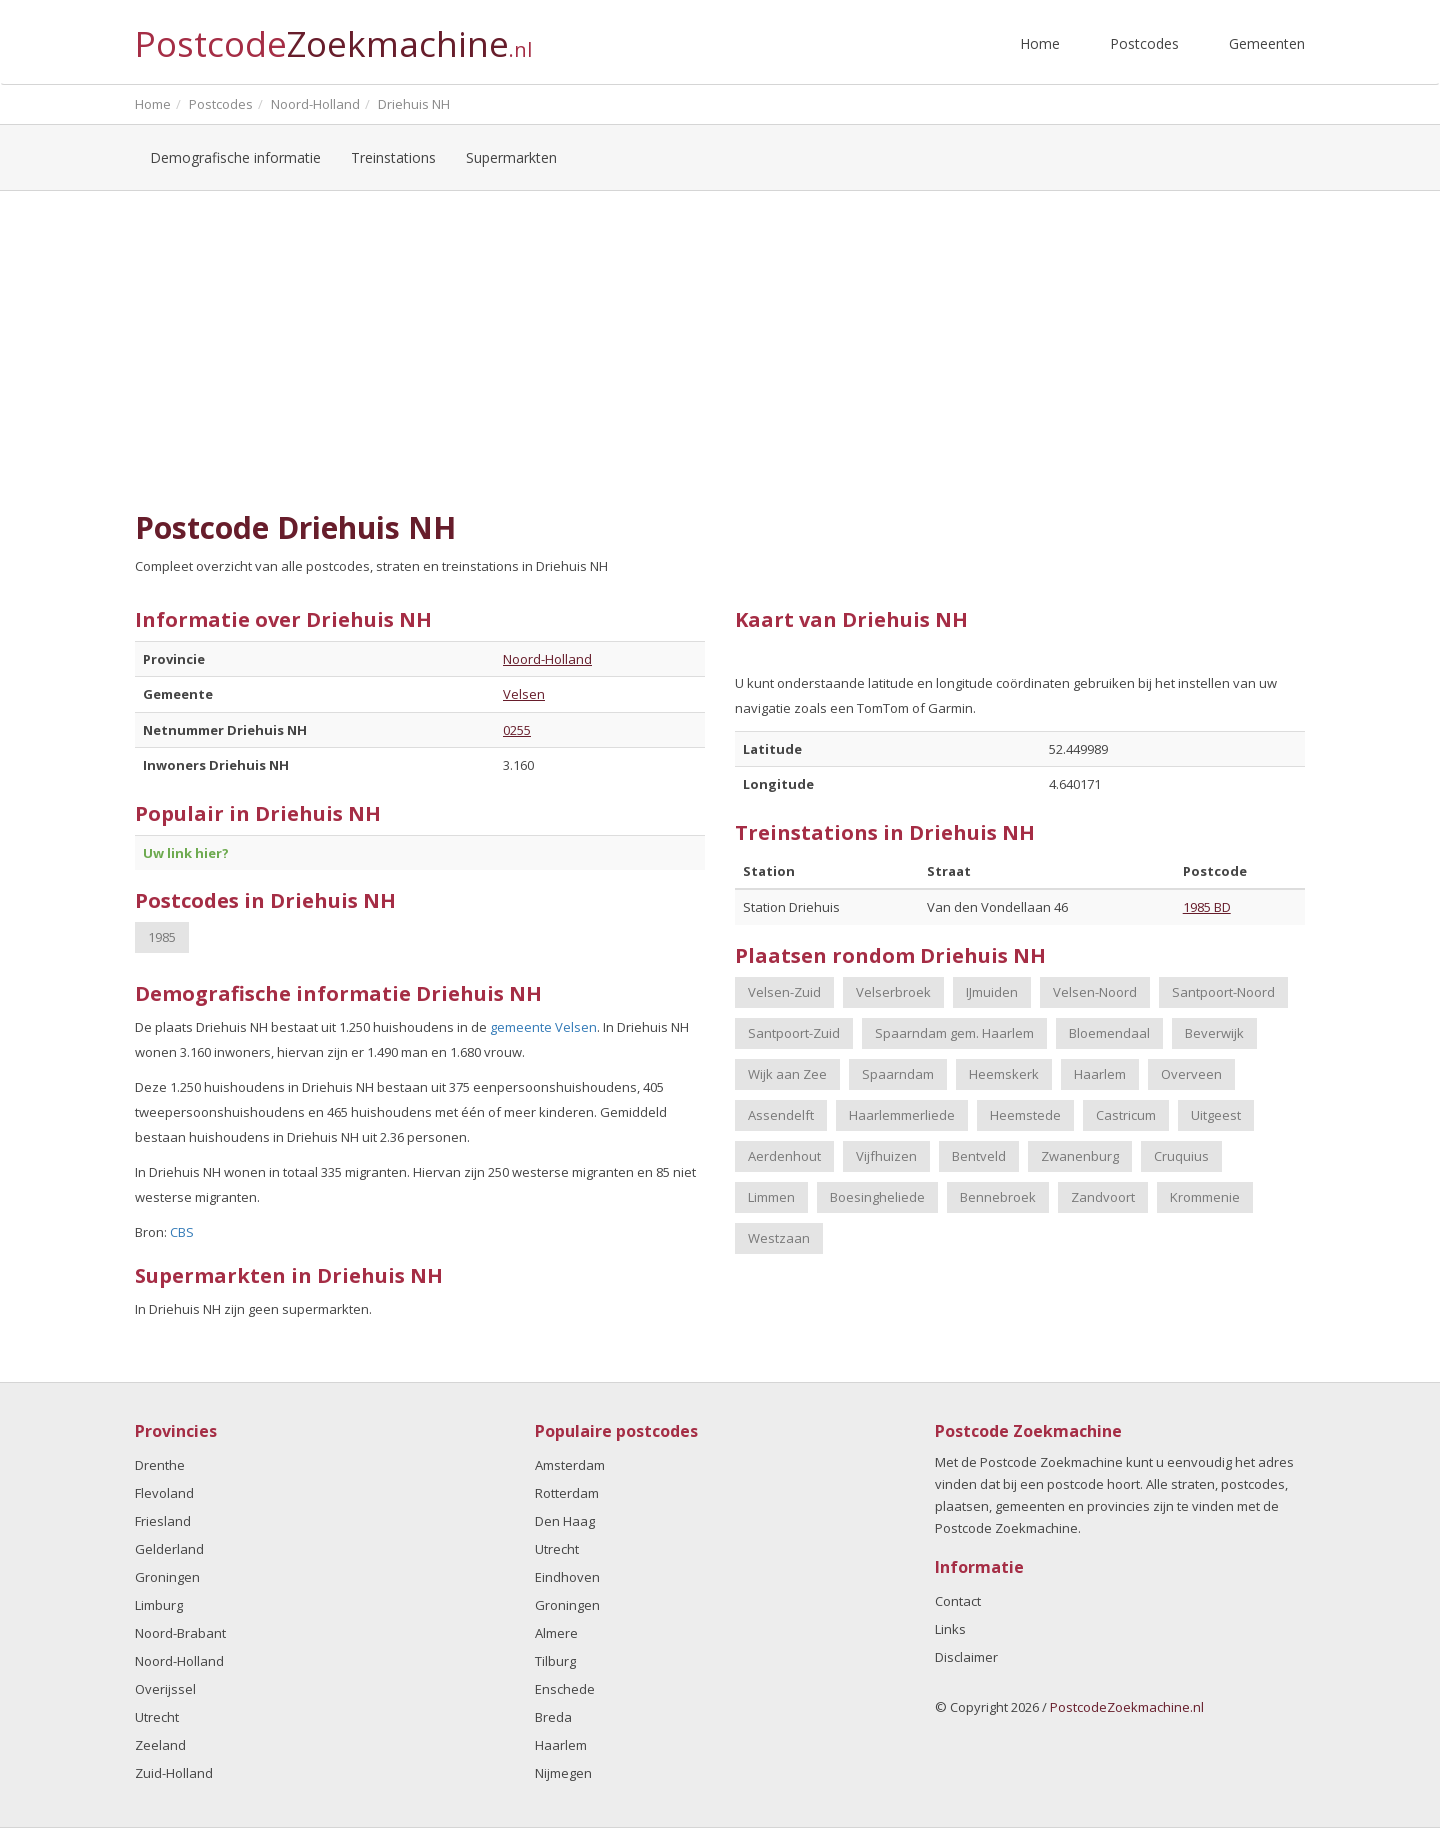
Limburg (159, 1605)
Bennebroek (998, 1197)
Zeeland (160, 1745)
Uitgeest (1216, 1115)
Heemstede (1025, 1115)
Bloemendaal (1109, 1033)
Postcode (333, 35)
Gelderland (169, 1549)
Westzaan (779, 1238)
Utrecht (157, 1717)
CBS (182, 1232)
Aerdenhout (784, 1156)
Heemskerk (1004, 1074)
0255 (517, 730)
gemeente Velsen (543, 1027)
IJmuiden (992, 992)
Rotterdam (567, 1493)
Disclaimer (966, 1657)
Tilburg (555, 1661)
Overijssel (165, 1689)
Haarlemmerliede (902, 1115)
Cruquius (1181, 1156)
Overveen (1191, 1074)
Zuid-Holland (174, 1773)
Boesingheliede (877, 1197)
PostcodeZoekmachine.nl (1127, 1707)
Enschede (565, 1689)
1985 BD (1207, 907)
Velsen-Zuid (784, 992)
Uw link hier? (186, 853)
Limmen (771, 1197)
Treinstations (393, 157)
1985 (162, 937)
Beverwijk (1214, 1033)
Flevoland (164, 1493)
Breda (553, 1717)
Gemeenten (1267, 43)
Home (1040, 43)
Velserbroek (893, 992)
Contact (958, 1601)
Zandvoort (1103, 1197)
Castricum (1126, 1115)
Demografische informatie (235, 157)
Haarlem (1100, 1074)
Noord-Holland (547, 659)
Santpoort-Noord (1223, 992)
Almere (556, 1633)
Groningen (167, 1577)
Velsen (524, 694)
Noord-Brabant (180, 1633)
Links (950, 1629)
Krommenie (1205, 1197)
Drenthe (160, 1465)
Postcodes (1144, 43)
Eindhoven (567, 1577)
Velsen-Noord (1095, 992)
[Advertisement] (720, 351)
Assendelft (781, 1115)
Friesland (163, 1521)
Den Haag (565, 1521)
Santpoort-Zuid (794, 1033)
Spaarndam (898, 1074)
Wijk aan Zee (787, 1074)
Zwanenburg (1080, 1156)
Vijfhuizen (886, 1156)
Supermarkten (511, 157)
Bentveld (979, 1156)
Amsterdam (570, 1465)
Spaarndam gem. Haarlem (954, 1033)
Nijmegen (563, 1773)
